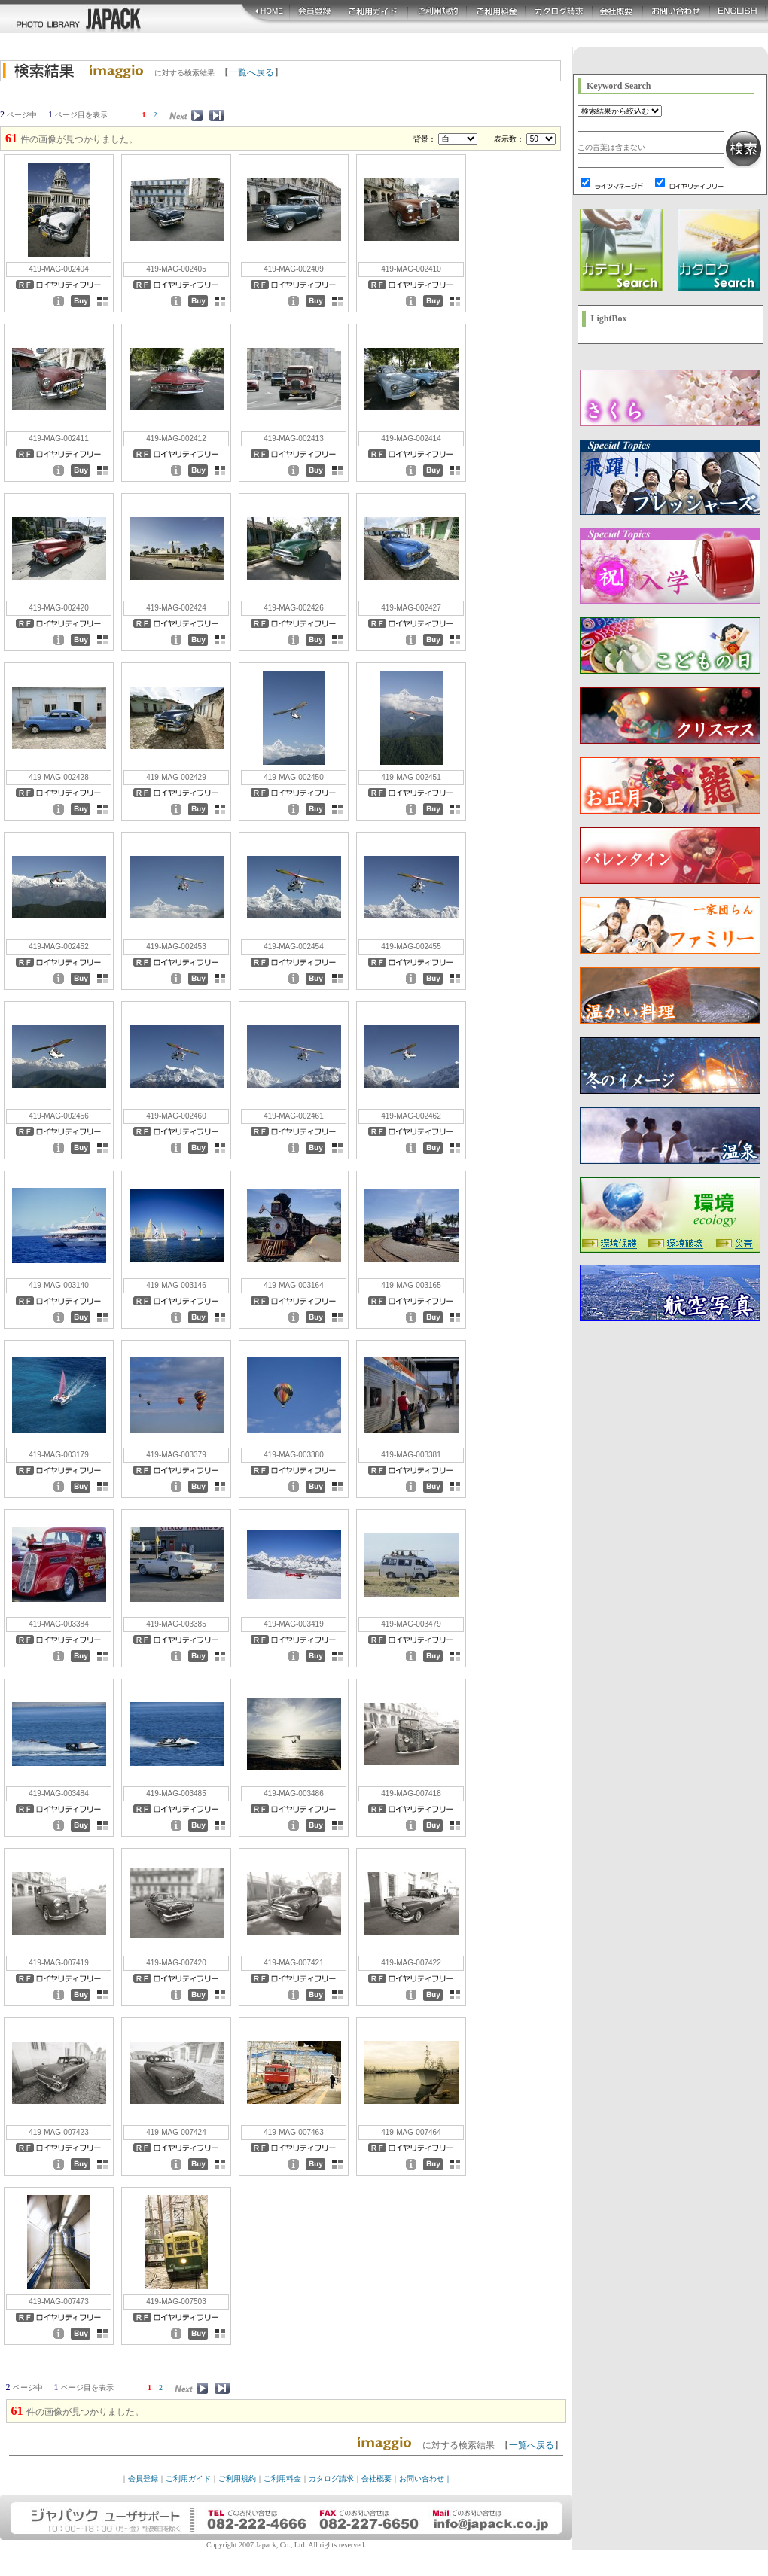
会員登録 (143, 2478)
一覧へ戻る (251, 72)
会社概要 (376, 2478)
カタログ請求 (331, 2478)
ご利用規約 (237, 2478)
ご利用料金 (282, 2478)
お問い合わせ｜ (425, 2478)
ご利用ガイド (188, 2478)
